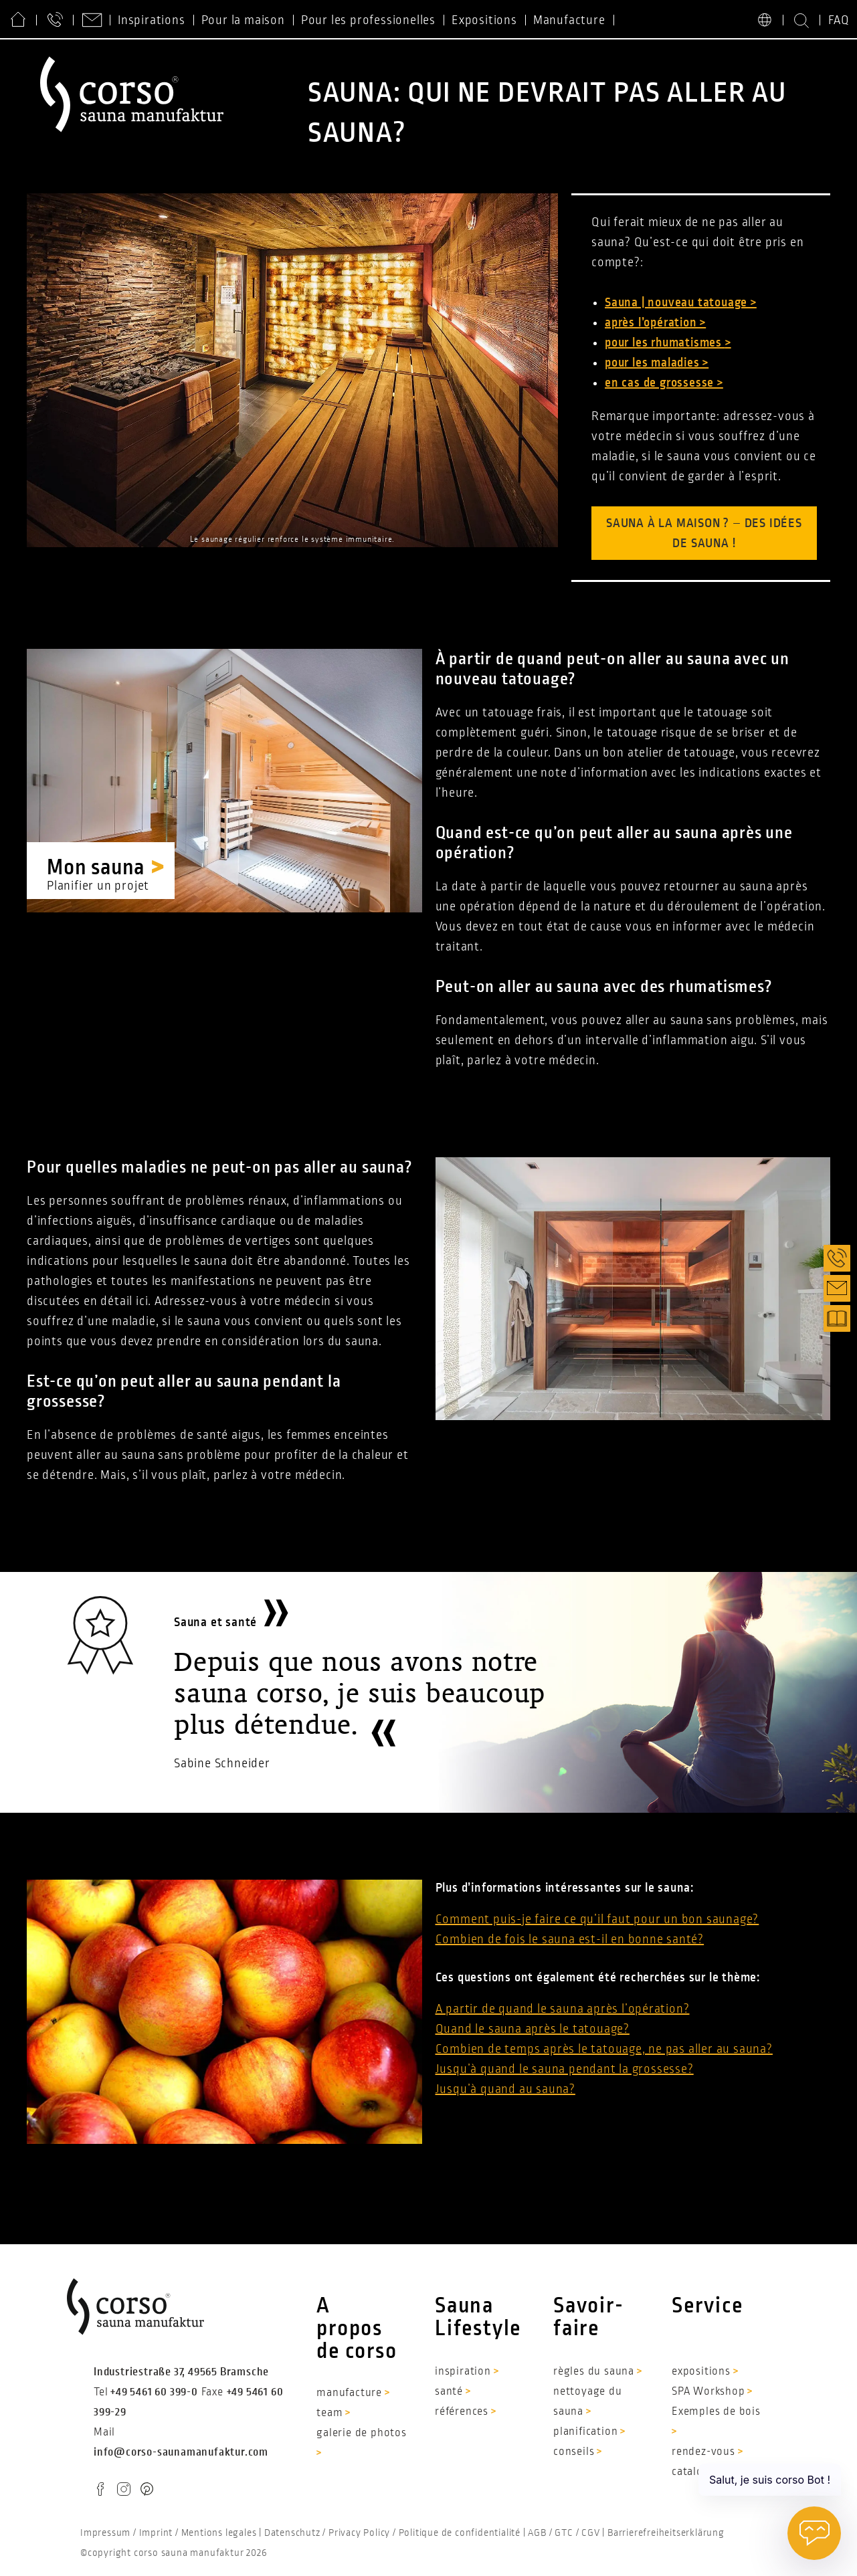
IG (122, 2491)
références (461, 2411)
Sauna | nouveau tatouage (678, 302)
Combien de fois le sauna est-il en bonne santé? (570, 1939)
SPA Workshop (708, 2391)
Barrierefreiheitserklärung (666, 2532)
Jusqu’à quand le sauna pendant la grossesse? (565, 2069)
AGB (537, 2532)
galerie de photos (361, 2433)
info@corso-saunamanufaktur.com (181, 2452)
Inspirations (151, 20)
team (329, 2413)
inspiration (463, 2371)
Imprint (156, 2532)
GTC (564, 2532)
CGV (590, 2532)
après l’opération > (655, 322)
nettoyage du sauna (587, 2401)
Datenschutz (292, 2532)
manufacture (349, 2393)
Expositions (484, 20)
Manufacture (569, 20)
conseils (573, 2452)
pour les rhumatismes (665, 342)
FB (100, 2491)
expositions (701, 2371)
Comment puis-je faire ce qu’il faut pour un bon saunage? (597, 1919)
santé (449, 2391)
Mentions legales (219, 2532)
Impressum (105, 2532)
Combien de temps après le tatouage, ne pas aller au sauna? (604, 2049)
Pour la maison (243, 20)
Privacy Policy (359, 2532)
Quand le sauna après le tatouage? (533, 2029)
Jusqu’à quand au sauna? (505, 2089)
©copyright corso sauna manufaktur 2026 (173, 2552)
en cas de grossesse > (664, 382)
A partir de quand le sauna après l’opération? (563, 2008)
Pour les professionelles (368, 20)
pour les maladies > (656, 362)
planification (585, 2431)
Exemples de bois (716, 2411)
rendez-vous (703, 2452)
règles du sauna (593, 2371)
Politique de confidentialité (459, 2532)
